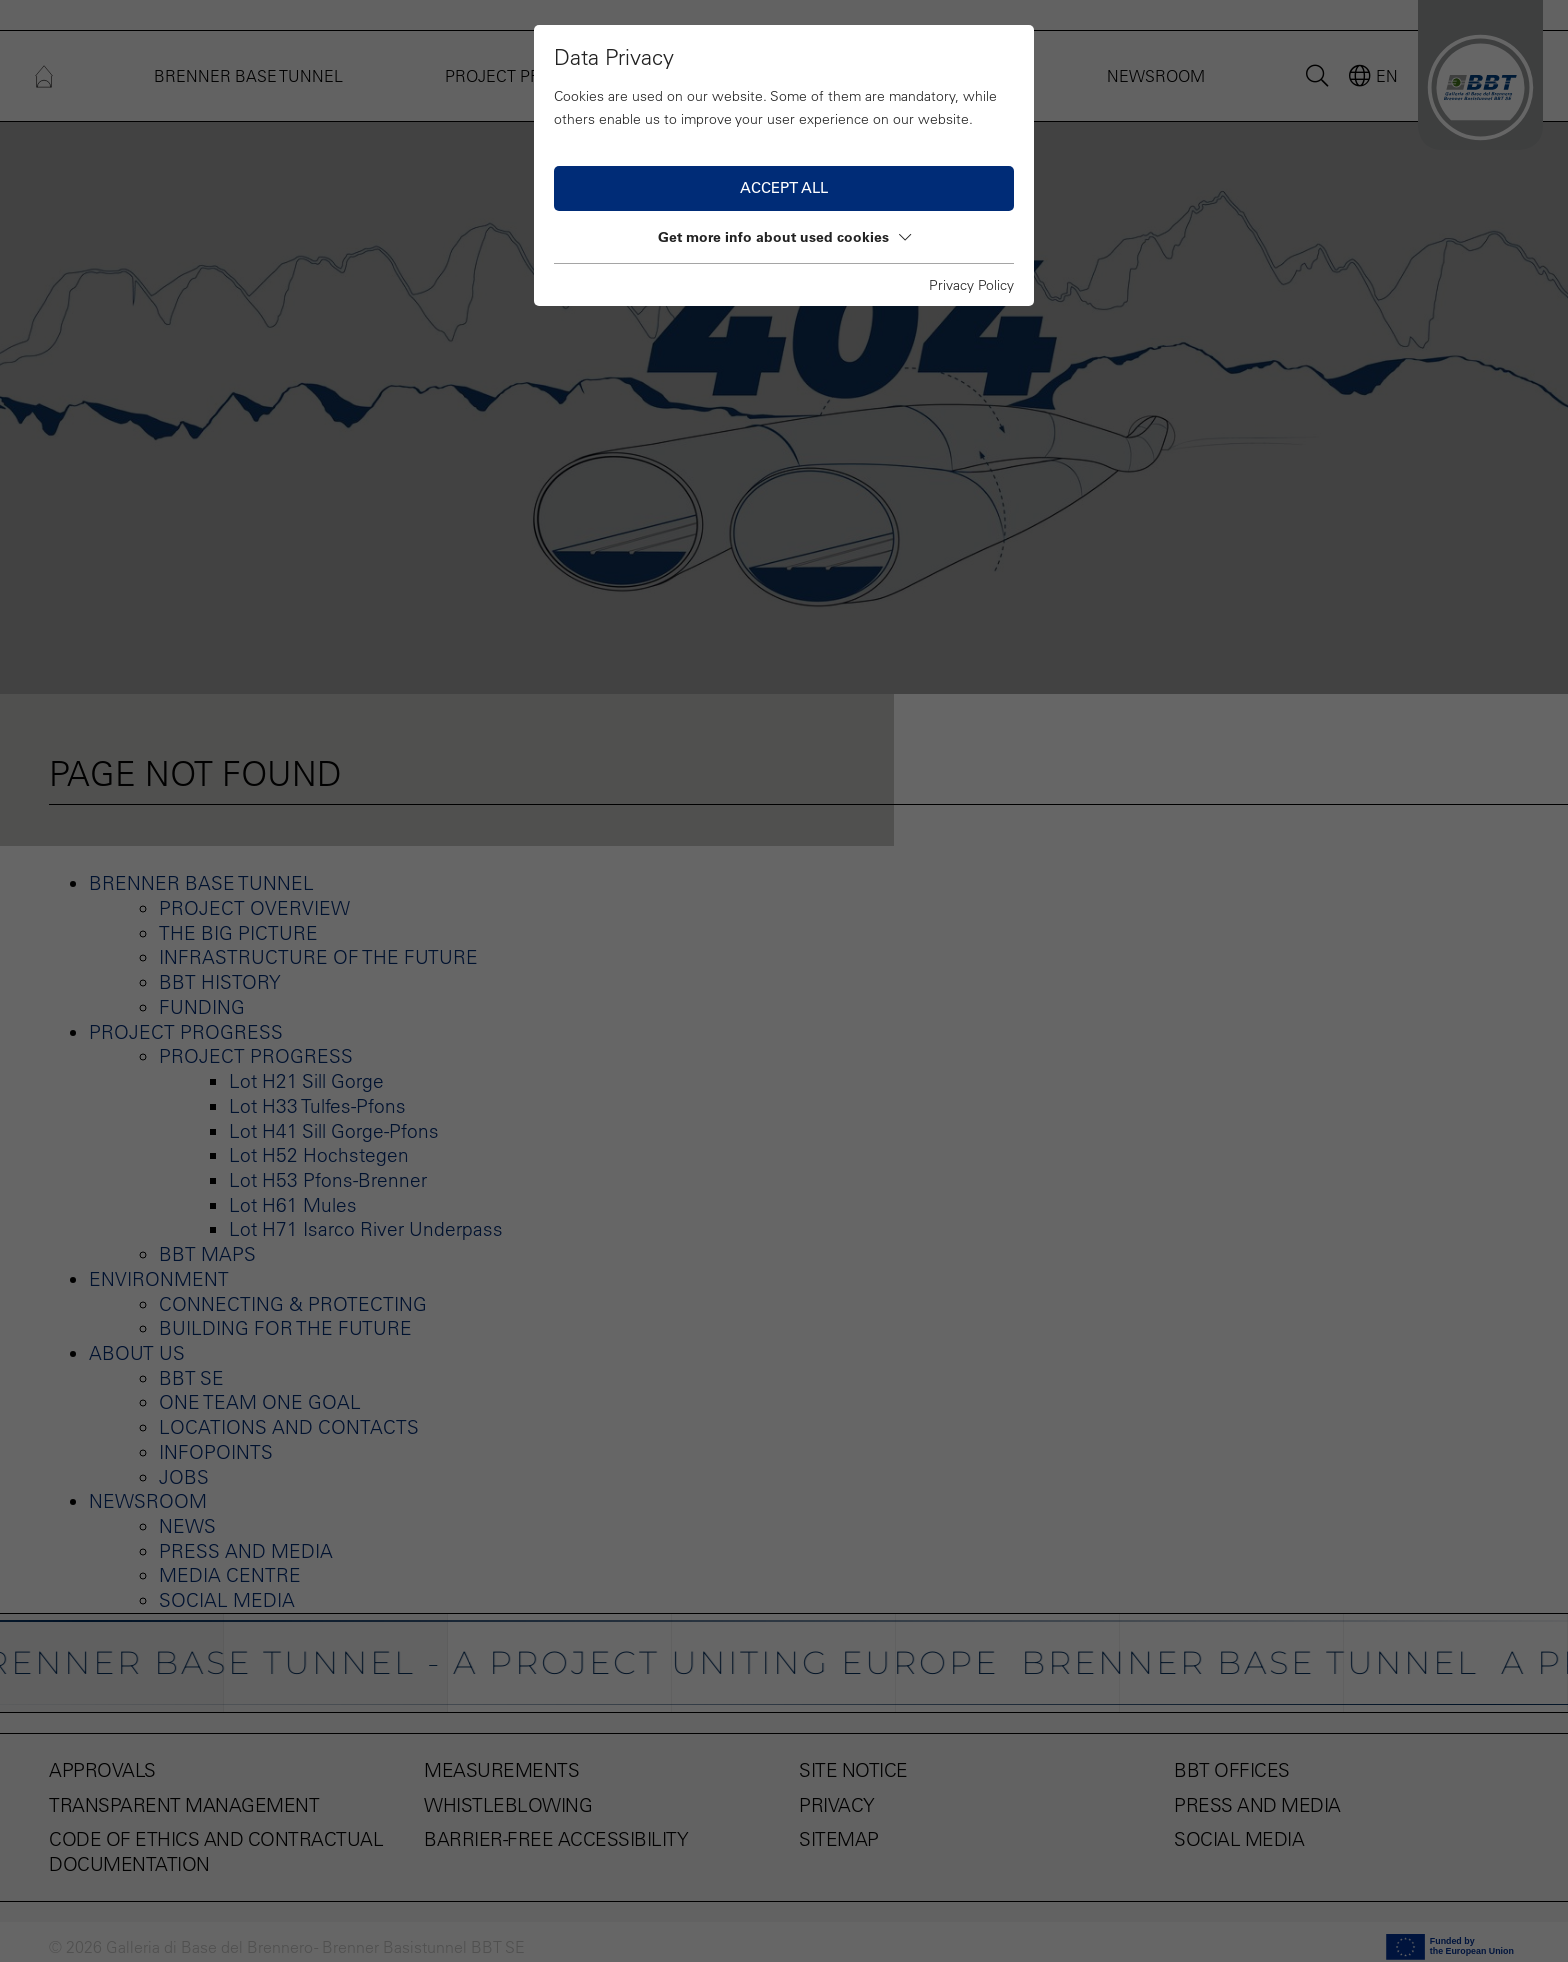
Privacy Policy (971, 285)
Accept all (784, 187)
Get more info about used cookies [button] (784, 237)
